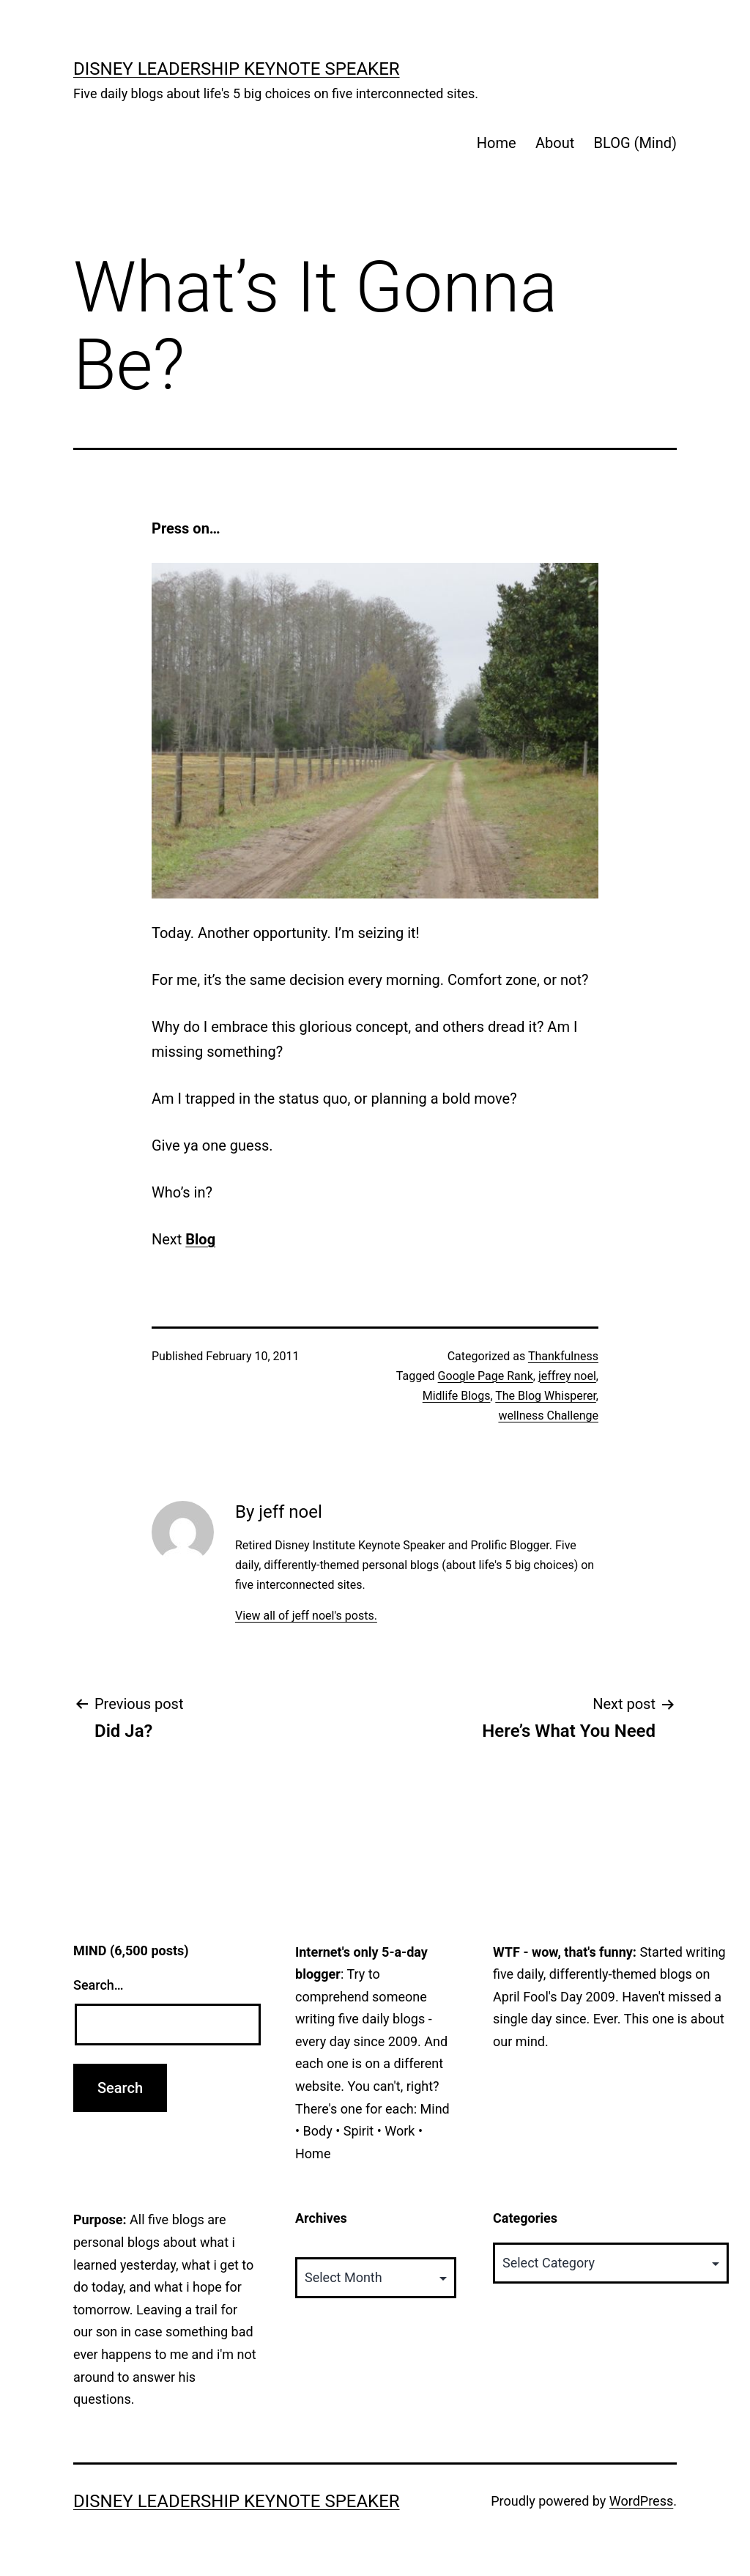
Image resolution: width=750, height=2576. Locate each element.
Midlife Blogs (457, 1396)
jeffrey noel (567, 1376)
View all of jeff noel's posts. (306, 1616)
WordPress (641, 2501)
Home (496, 143)
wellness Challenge (548, 1415)
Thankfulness (563, 1356)
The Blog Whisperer (545, 1396)
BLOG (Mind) (635, 143)
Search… (98, 1985)
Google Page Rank (485, 1376)
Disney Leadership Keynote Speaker (236, 69)
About (554, 143)
